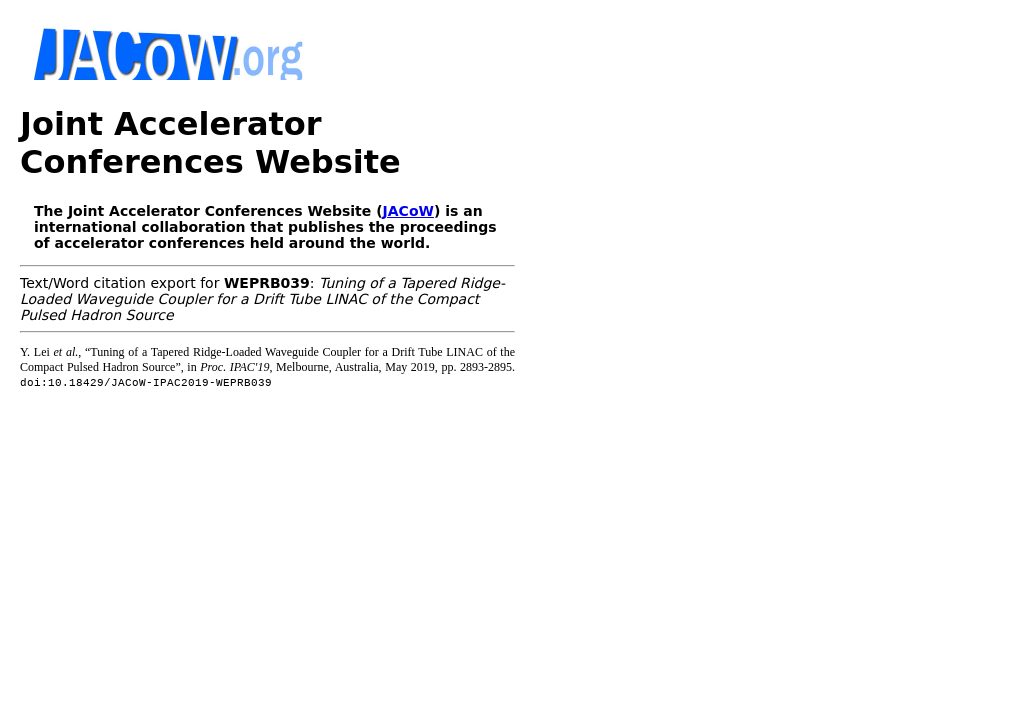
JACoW (408, 211)
